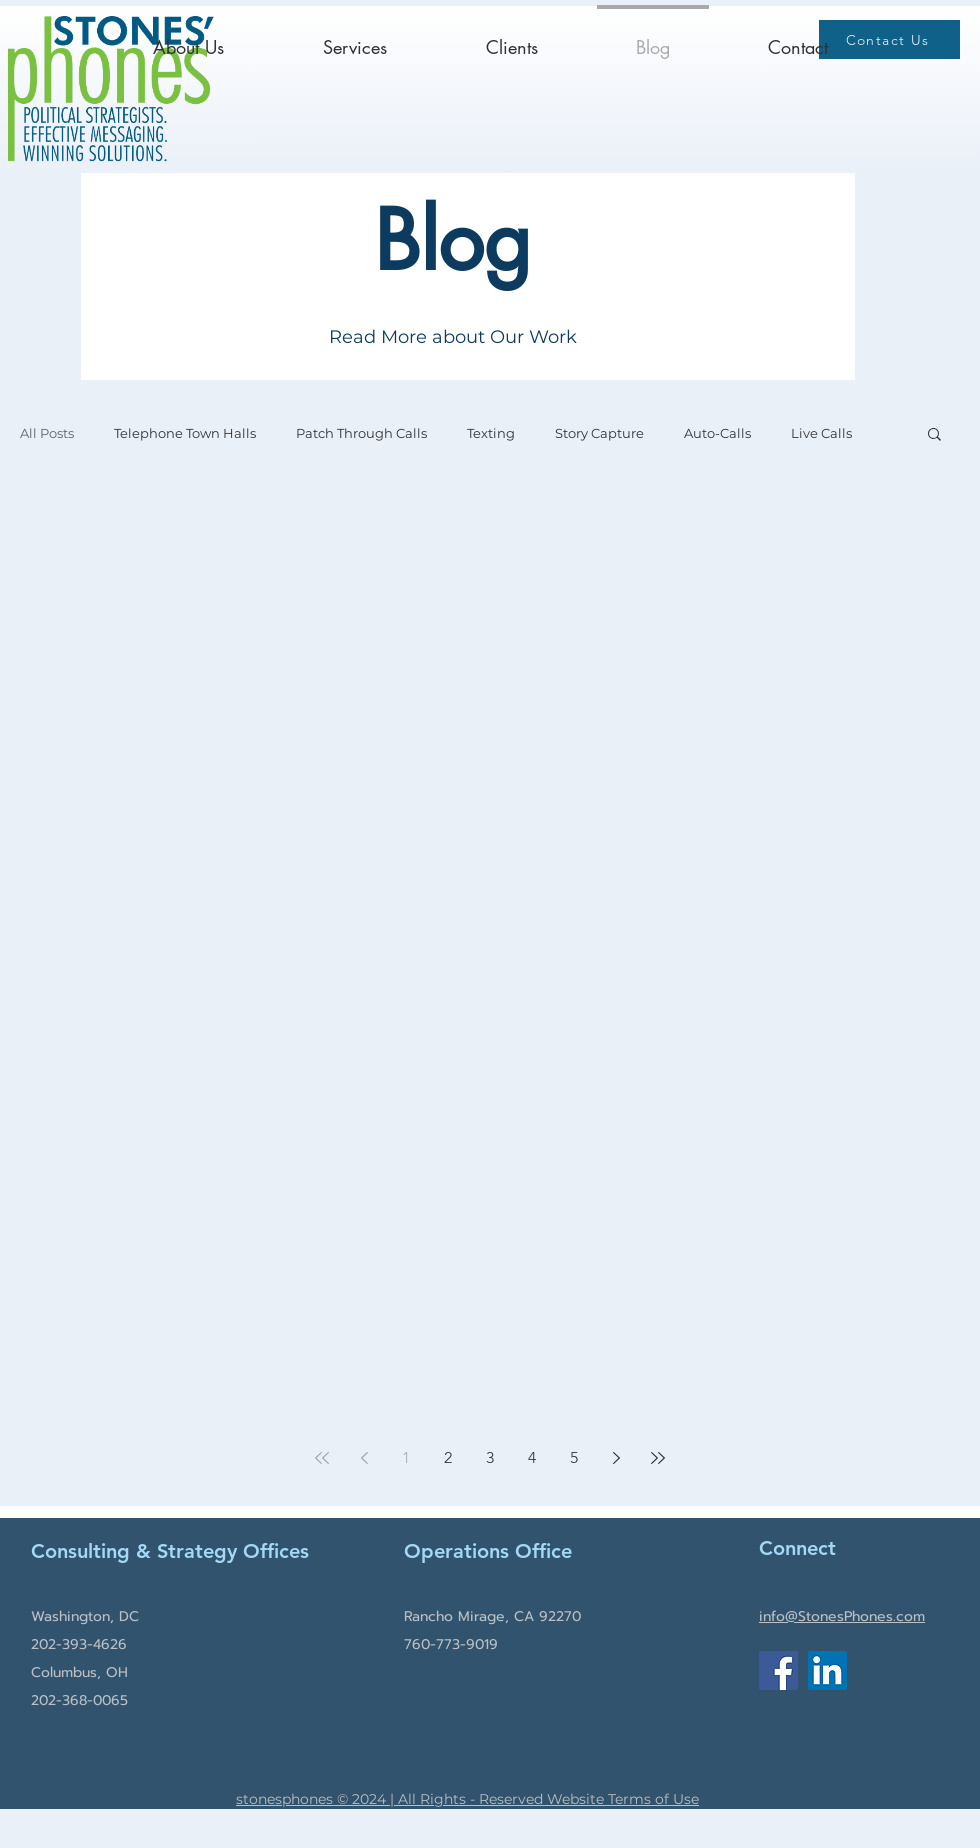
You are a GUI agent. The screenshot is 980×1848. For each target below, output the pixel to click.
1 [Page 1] (406, 1457)
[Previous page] (364, 1458)
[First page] (322, 1458)
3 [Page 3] (490, 1457)
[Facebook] (778, 1670)
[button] (934, 435)
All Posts (47, 433)
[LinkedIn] (827, 1670)
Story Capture (599, 433)
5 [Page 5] (574, 1457)
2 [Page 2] (448, 1457)
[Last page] (658, 1458)
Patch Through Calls (361, 433)
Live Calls (821, 433)
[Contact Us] (889, 39)
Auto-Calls (717, 433)
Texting (491, 433)
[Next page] (616, 1458)
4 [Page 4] (532, 1457)
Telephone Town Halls (185, 433)
